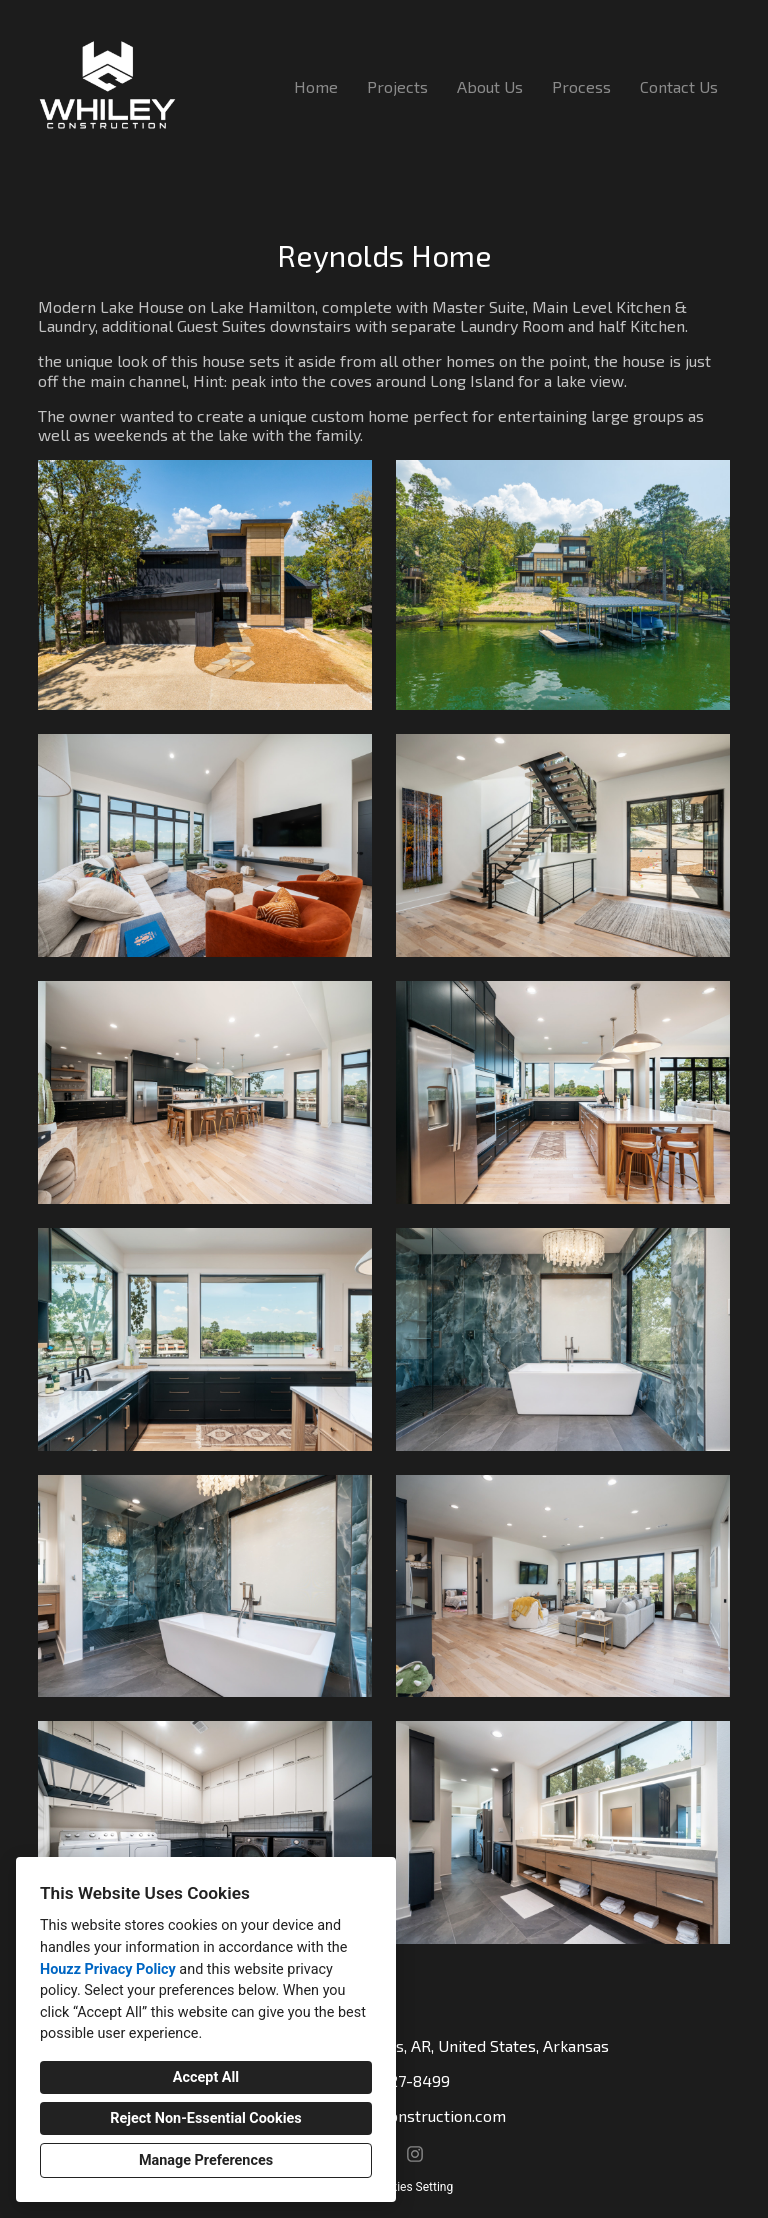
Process (581, 86)
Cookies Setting (412, 2187)
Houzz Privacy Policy (108, 1969)
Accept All (206, 2077)
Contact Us (679, 86)
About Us (490, 86)
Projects (397, 86)
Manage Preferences (206, 2160)
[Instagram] (414, 2154)
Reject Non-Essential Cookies (205, 2118)
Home (316, 86)
